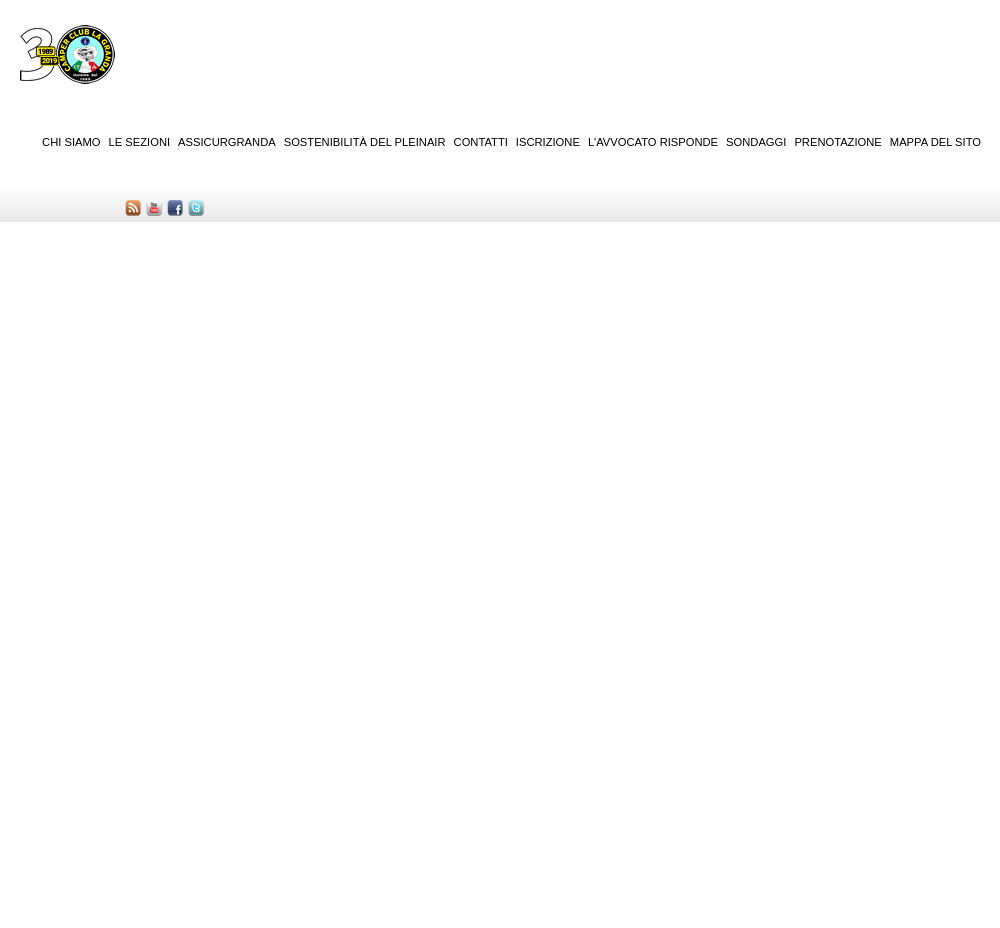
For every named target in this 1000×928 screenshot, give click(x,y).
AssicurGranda (227, 142)
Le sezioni (140, 142)
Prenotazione (837, 142)
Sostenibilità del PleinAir (365, 142)
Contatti (481, 142)
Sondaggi (756, 142)
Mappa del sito (935, 142)
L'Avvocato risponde (653, 142)
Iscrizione (548, 142)
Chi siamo (71, 142)
